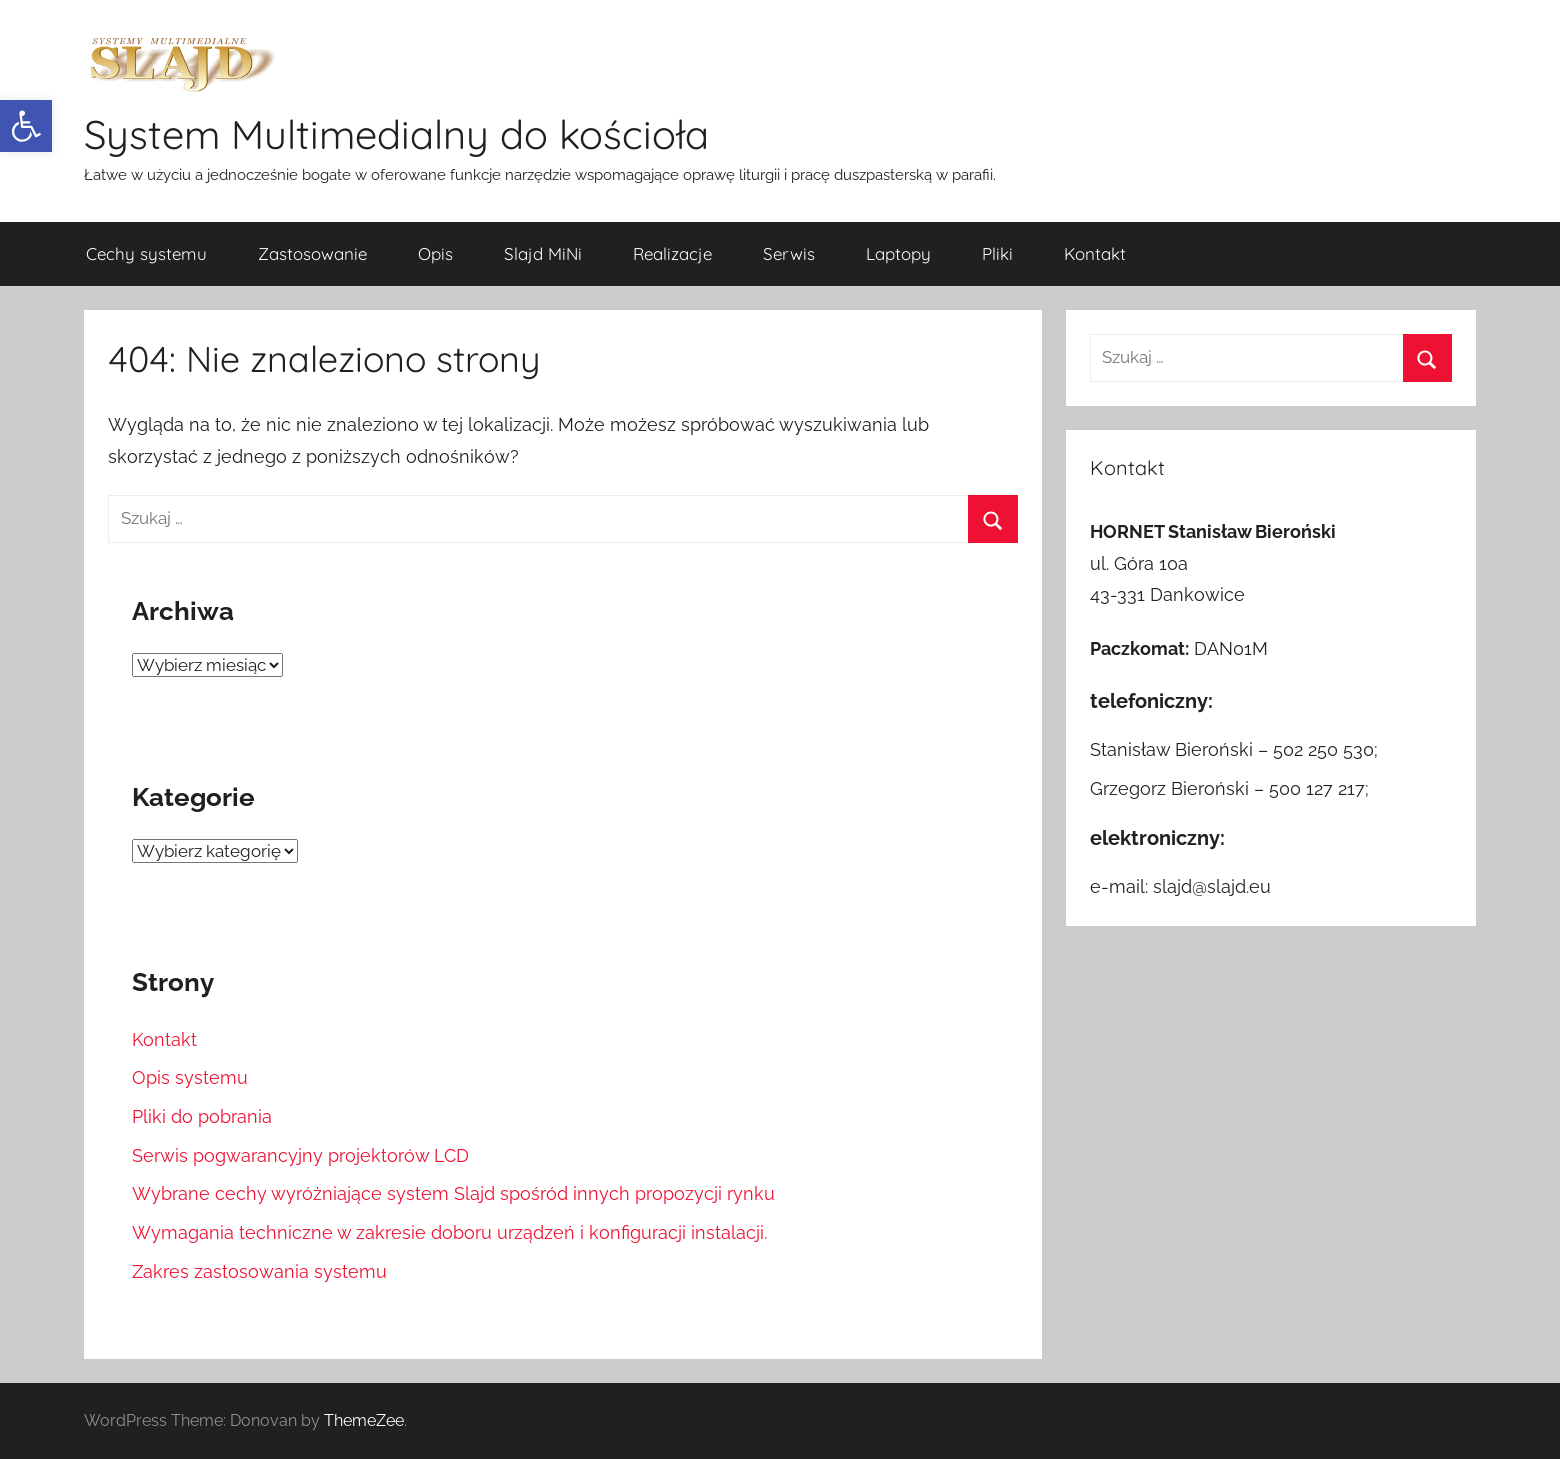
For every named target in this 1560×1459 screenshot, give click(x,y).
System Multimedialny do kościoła (396, 134)
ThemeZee (364, 1420)
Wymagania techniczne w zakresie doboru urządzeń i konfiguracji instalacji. (449, 1232)
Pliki (997, 253)
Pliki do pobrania (202, 1116)
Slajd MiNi (543, 253)
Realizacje (672, 253)
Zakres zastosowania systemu (259, 1271)
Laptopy (898, 253)
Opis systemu (190, 1077)
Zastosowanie (312, 253)
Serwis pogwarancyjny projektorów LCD (300, 1155)
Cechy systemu (146, 253)
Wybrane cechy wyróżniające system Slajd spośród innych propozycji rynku (453, 1193)
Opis (435, 253)
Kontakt (1095, 253)
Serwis (789, 253)
